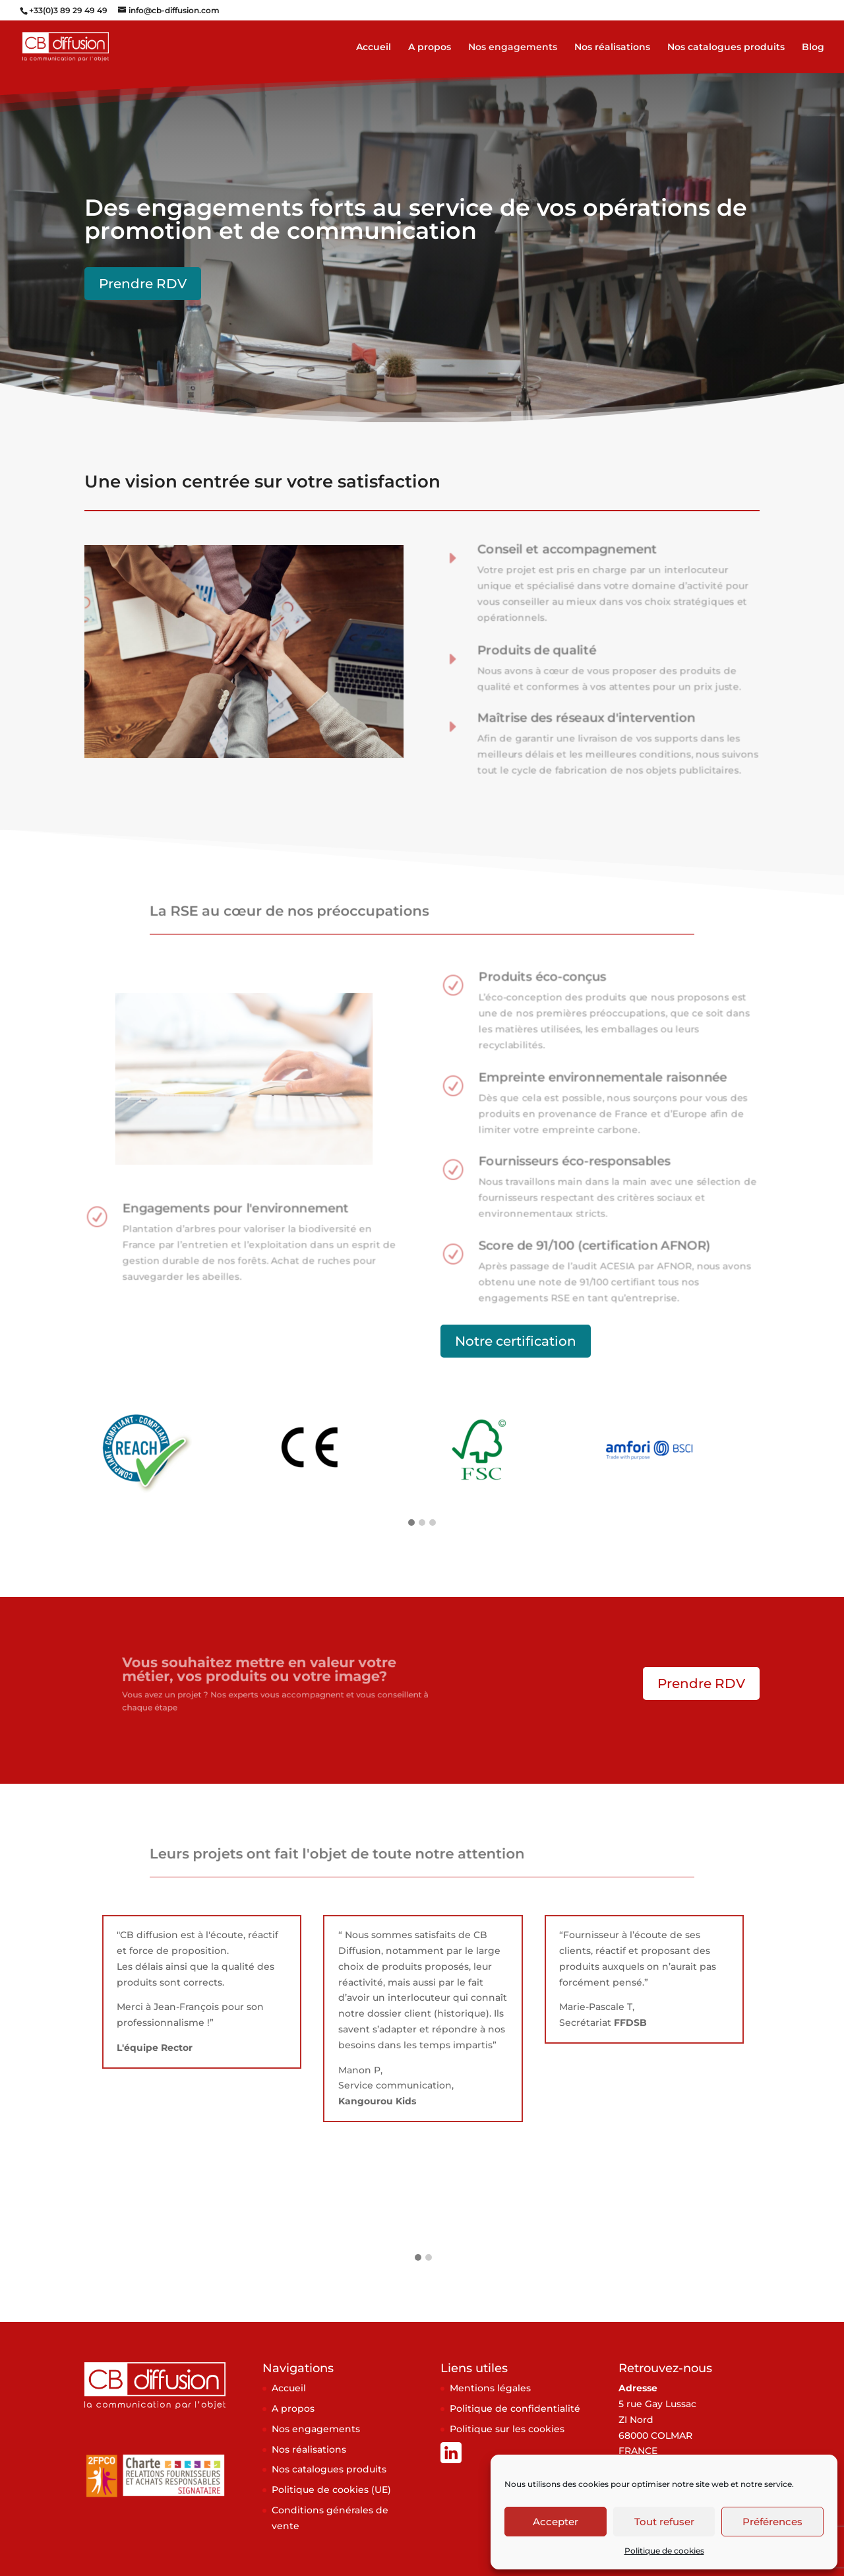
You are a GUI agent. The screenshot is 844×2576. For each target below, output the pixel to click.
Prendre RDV (143, 284)
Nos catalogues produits (726, 47)
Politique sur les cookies (507, 2429)
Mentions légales (490, 2388)
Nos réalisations (612, 47)
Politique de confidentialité (515, 2408)
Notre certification (515, 1341)
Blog (813, 47)
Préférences (772, 2521)
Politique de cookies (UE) (331, 2490)
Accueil (373, 47)
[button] (411, 1523)
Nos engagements (512, 47)
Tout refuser (664, 2521)
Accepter (555, 2521)
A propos (429, 47)
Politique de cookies (664, 2551)
